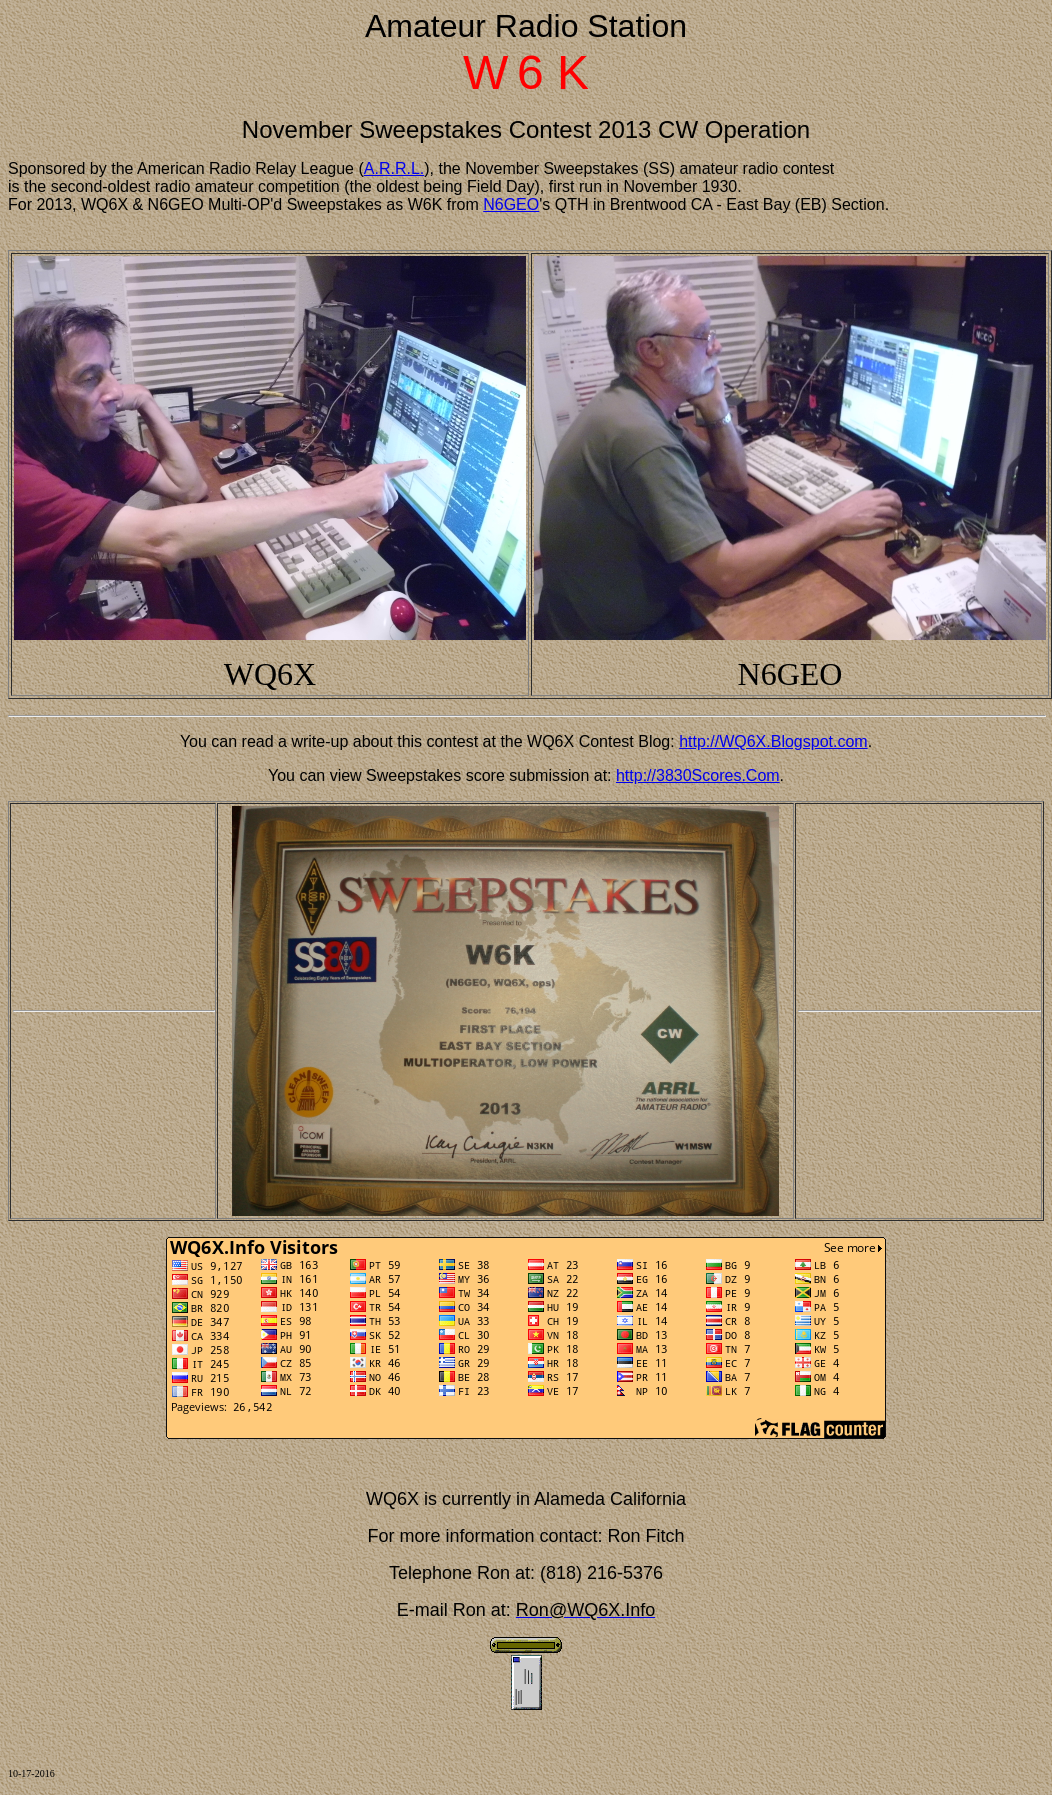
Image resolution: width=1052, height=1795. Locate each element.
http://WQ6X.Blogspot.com (773, 741)
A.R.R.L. (394, 168)
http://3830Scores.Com (698, 775)
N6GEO (511, 204)
